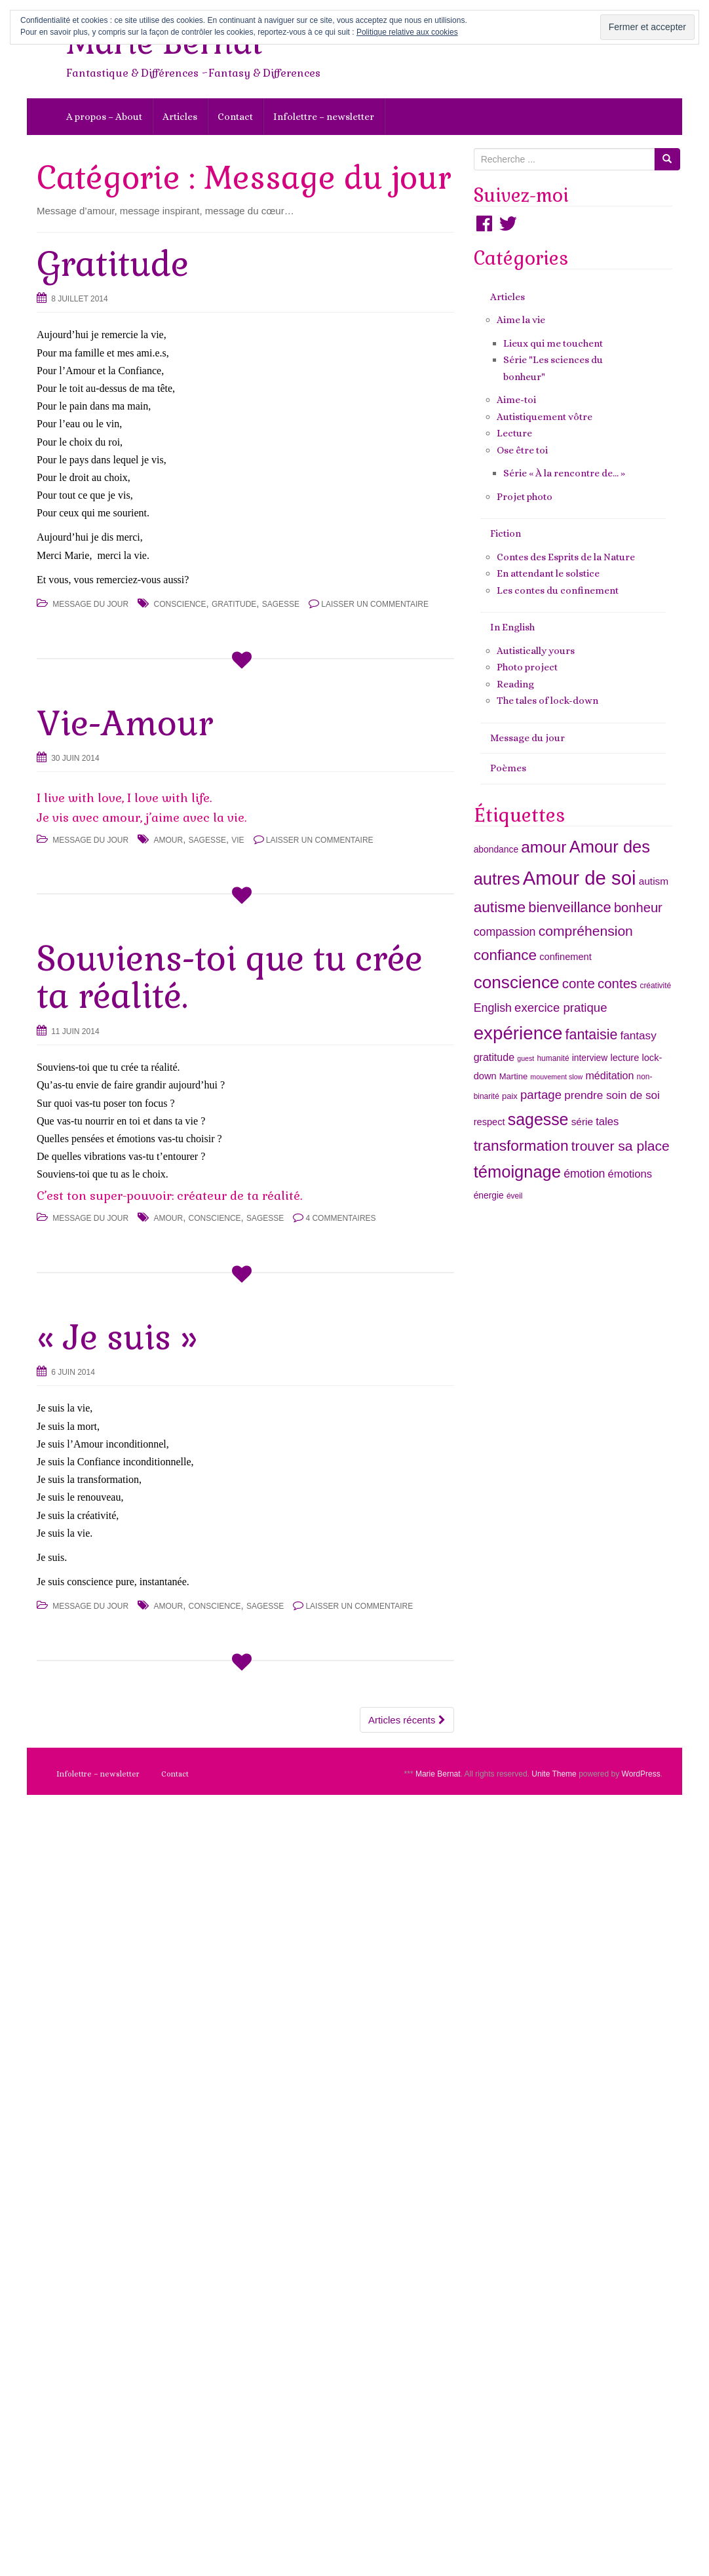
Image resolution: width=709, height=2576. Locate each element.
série (582, 1121)
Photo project (527, 667)
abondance (496, 849)
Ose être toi (522, 450)
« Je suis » (117, 1337)
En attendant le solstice (548, 573)
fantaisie (591, 1035)
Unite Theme (553, 1773)
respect (489, 1122)
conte (578, 983)
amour (168, 840)
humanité (553, 1058)
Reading (515, 684)
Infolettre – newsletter (323, 117)
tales (607, 1121)
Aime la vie (521, 320)
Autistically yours (536, 651)
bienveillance (569, 907)
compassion (505, 931)
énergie (489, 1195)
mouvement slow (556, 1077)
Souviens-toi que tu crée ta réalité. (230, 977)
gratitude (234, 604)
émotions (630, 1174)
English (493, 1007)
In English (512, 627)
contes (617, 983)
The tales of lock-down (547, 700)
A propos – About (104, 117)
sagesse (280, 604)
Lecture (514, 433)
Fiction (505, 533)
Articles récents (407, 1719)
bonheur (638, 907)
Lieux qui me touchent (553, 343)
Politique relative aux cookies (407, 32)
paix (510, 1096)
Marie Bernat (438, 1773)
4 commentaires (340, 1218)
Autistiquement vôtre (544, 417)
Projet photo (524, 497)
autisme (500, 906)
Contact (235, 117)
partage (541, 1095)
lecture (624, 1057)
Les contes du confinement (558, 590)
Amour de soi (579, 878)
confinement (565, 957)
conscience (180, 604)
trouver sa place (620, 1145)
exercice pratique (560, 1007)
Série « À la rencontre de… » (564, 473)
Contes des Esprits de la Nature (566, 557)
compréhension (586, 930)
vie (237, 840)
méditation (609, 1075)
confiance (505, 955)
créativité (655, 985)
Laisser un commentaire (375, 604)
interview (590, 1057)
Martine (513, 1076)
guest (525, 1058)
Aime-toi (516, 400)
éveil (515, 1196)
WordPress (641, 1773)
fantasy (639, 1035)
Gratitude (113, 264)
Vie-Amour (125, 723)
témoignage (517, 1172)
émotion (584, 1173)
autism (653, 881)
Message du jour (90, 604)
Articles (180, 117)
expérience (518, 1033)
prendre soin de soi (612, 1095)
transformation (521, 1145)
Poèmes (508, 768)
